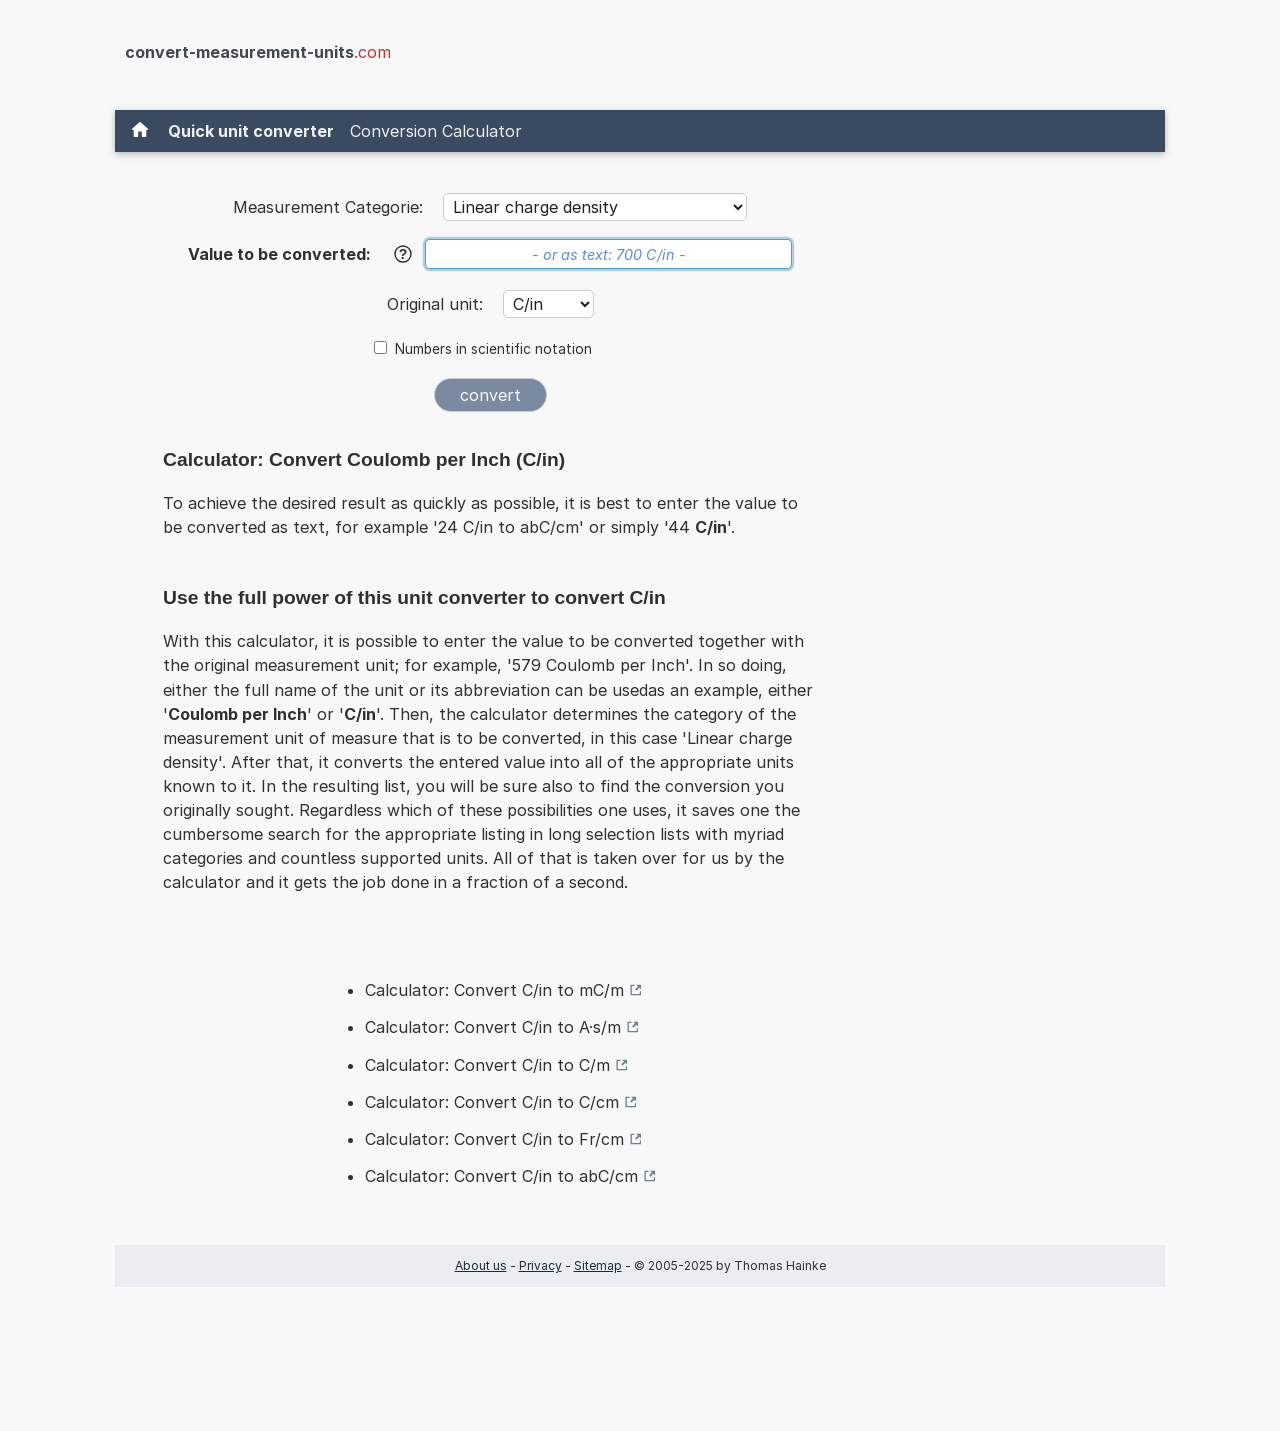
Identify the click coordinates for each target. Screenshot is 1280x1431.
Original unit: (437, 304)
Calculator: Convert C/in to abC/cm (501, 1176)
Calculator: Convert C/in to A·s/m (493, 1027)
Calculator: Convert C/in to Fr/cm (494, 1139)
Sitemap (598, 1265)
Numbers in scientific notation (493, 349)
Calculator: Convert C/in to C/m (487, 1065)
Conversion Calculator (436, 131)
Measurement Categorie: (328, 207)
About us (481, 1265)
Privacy (540, 1265)
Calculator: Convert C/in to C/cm (492, 1102)
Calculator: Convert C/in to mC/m (494, 990)
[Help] (403, 254)
